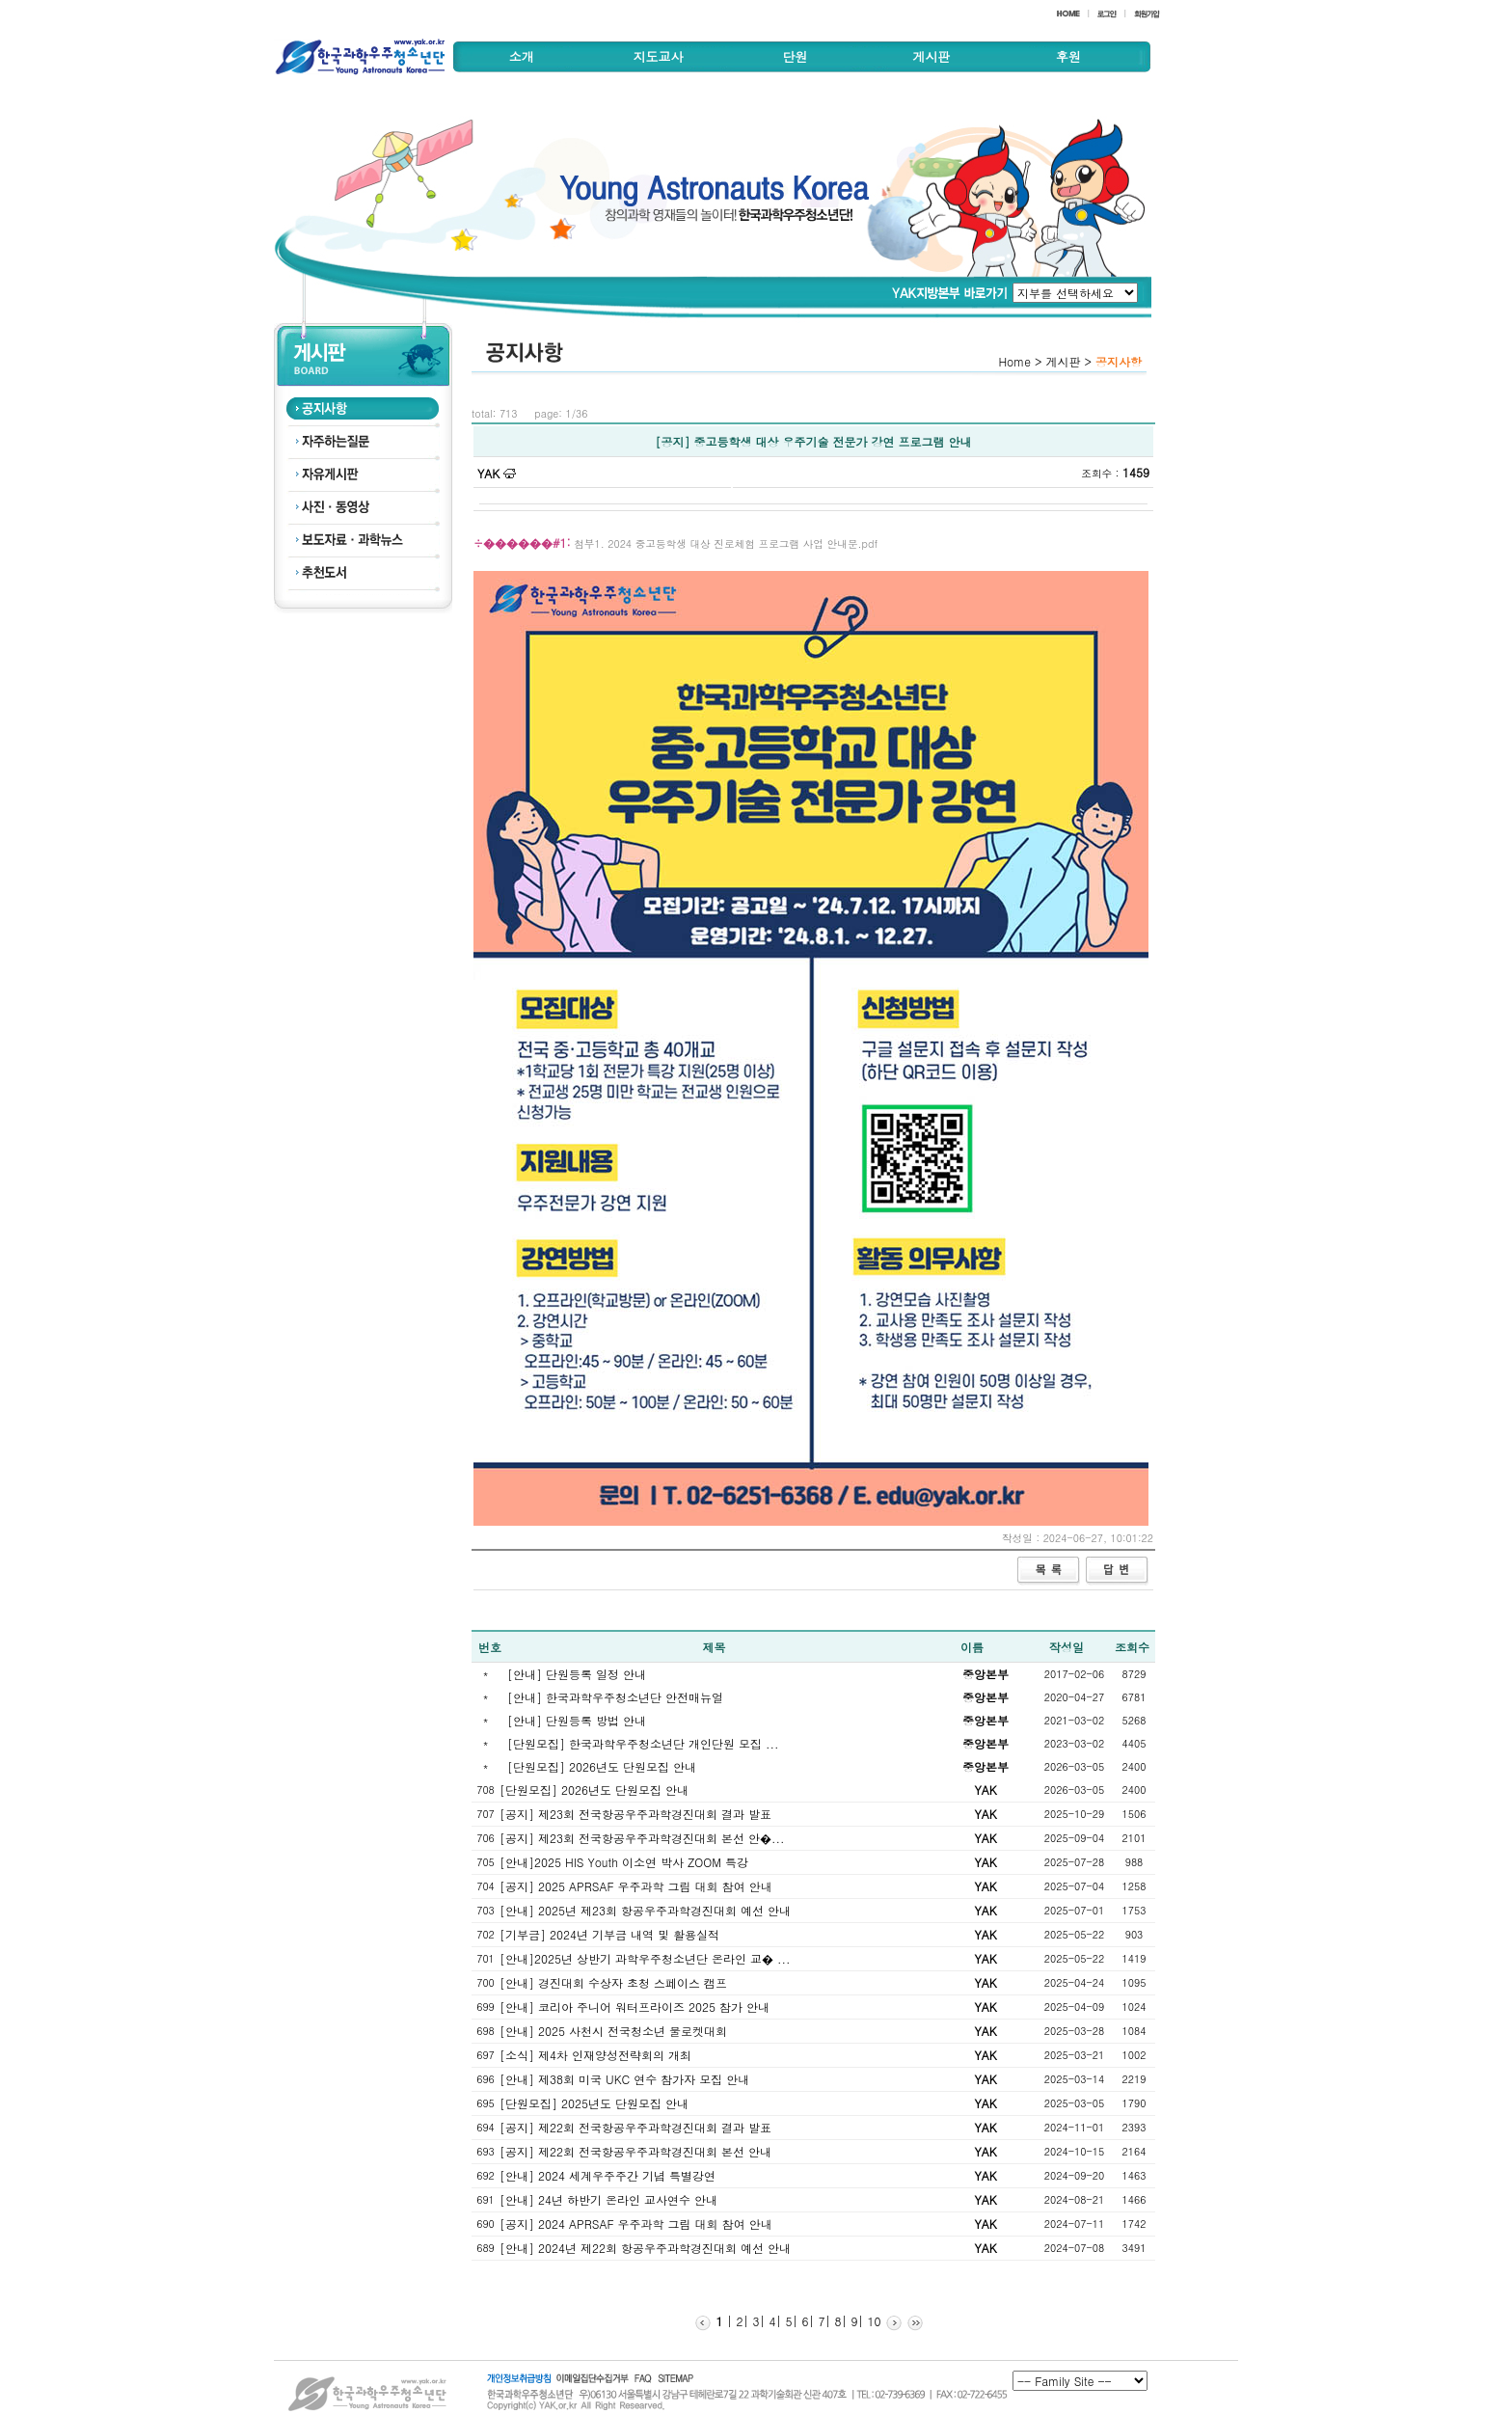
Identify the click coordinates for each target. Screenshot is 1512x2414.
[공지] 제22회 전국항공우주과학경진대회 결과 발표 (635, 2127)
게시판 (931, 56)
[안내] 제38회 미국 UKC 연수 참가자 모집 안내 (624, 2079)
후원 (1068, 56)
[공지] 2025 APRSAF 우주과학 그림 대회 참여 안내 (636, 1886)
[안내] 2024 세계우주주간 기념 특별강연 (608, 2175)
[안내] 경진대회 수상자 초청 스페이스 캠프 (613, 1982)
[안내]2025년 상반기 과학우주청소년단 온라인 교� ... (645, 1958)
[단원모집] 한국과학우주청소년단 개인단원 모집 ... (643, 1743)
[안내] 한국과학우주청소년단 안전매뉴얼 (615, 1697)
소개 (521, 56)
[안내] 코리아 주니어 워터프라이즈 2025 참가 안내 (635, 2006)
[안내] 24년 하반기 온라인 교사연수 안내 (608, 2199)
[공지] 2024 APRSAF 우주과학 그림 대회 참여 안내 (636, 2223)
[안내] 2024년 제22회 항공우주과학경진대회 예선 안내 (645, 2247)
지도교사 (659, 56)
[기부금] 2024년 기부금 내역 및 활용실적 (609, 1934)
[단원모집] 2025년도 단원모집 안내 (594, 2103)
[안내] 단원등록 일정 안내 (576, 1674)
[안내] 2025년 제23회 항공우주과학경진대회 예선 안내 (645, 1910)
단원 (794, 56)
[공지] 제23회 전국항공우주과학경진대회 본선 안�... (642, 1838)
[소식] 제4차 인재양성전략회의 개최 (595, 2055)
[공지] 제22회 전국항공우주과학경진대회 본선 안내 (635, 2151)
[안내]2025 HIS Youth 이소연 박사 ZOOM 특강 (624, 1862)
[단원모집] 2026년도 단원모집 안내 (601, 1766)
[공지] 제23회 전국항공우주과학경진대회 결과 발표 (635, 1813)
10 (872, 2321)
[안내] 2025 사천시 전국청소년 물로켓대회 (613, 2030)
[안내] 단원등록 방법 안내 (576, 1720)
